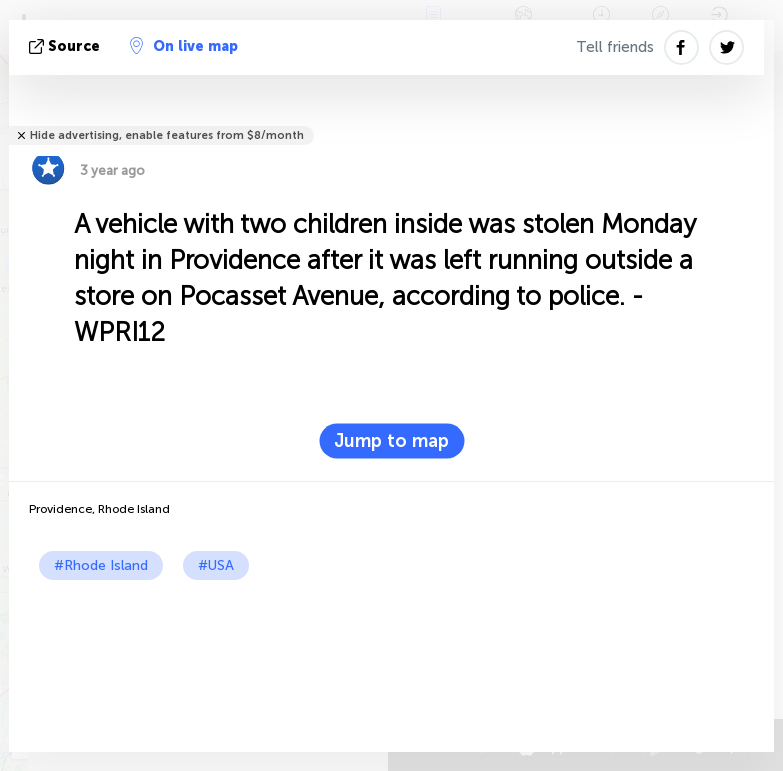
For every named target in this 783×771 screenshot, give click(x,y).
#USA (216, 565)
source (66, 46)
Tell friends (615, 47)
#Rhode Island (101, 565)
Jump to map (391, 441)
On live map (184, 46)
